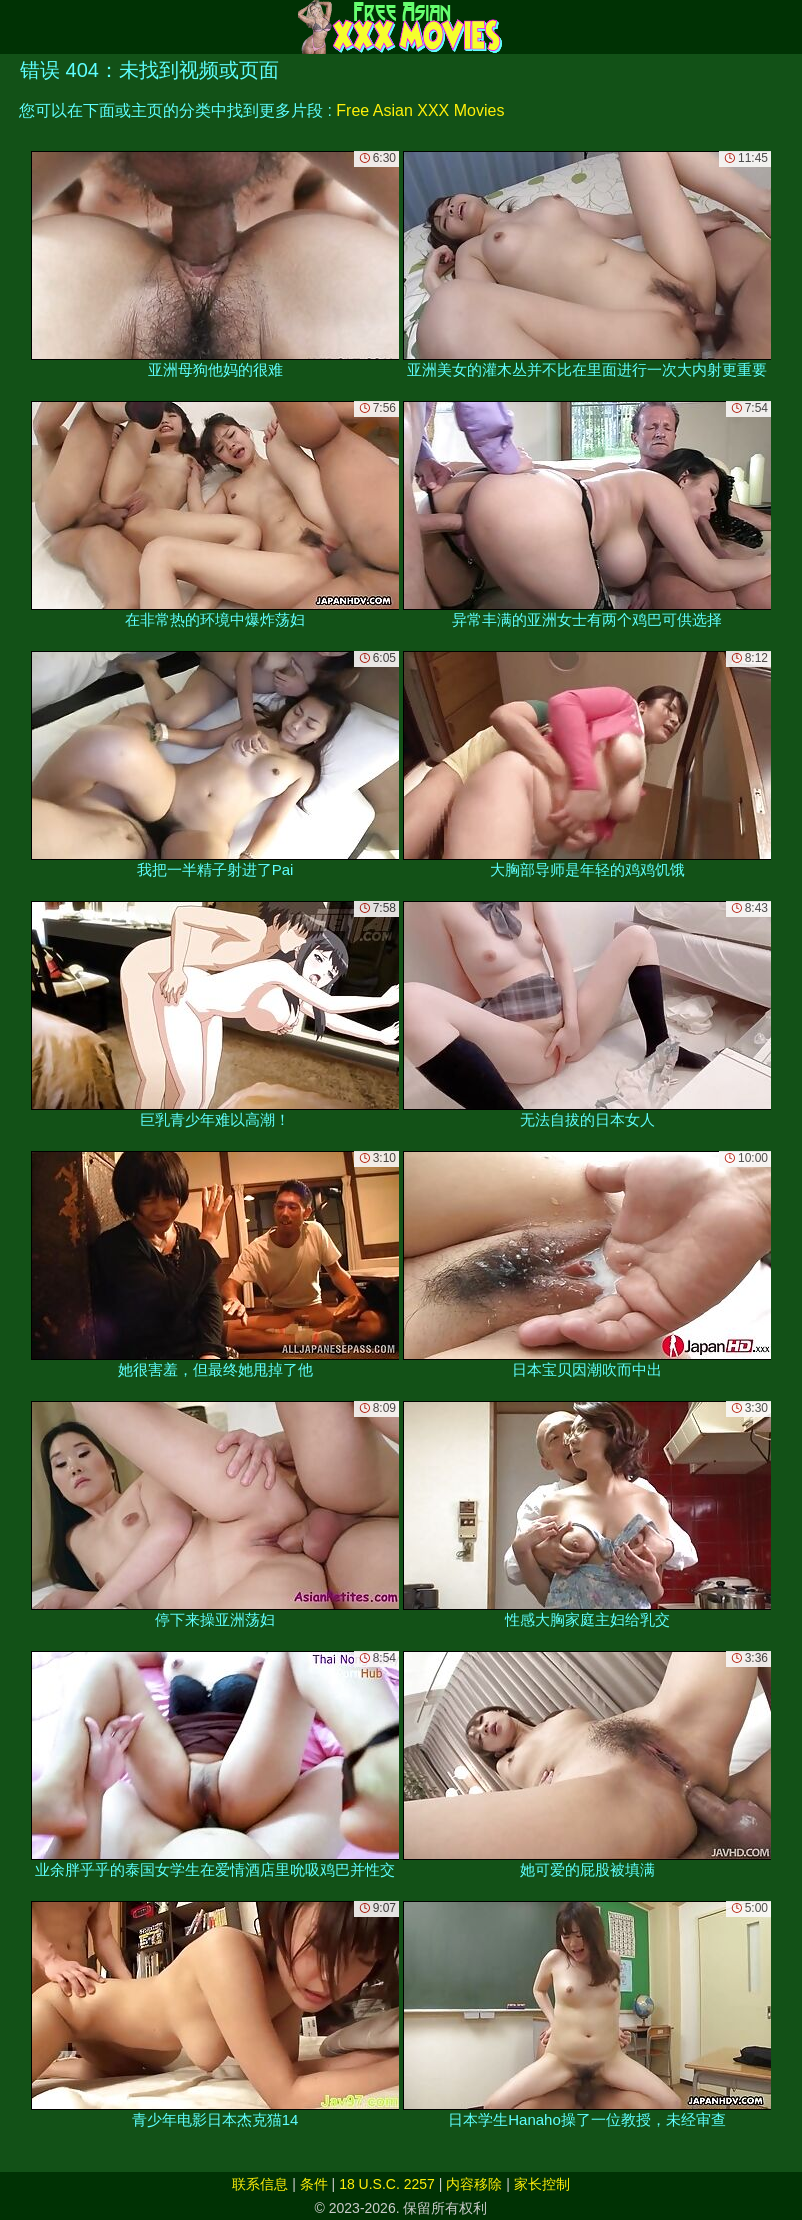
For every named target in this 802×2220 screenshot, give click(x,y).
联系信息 (260, 2184)
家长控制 (542, 2184)
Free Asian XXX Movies (420, 110)
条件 (314, 2184)
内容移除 (474, 2184)
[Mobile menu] (18, 27)
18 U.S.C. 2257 (387, 2184)
